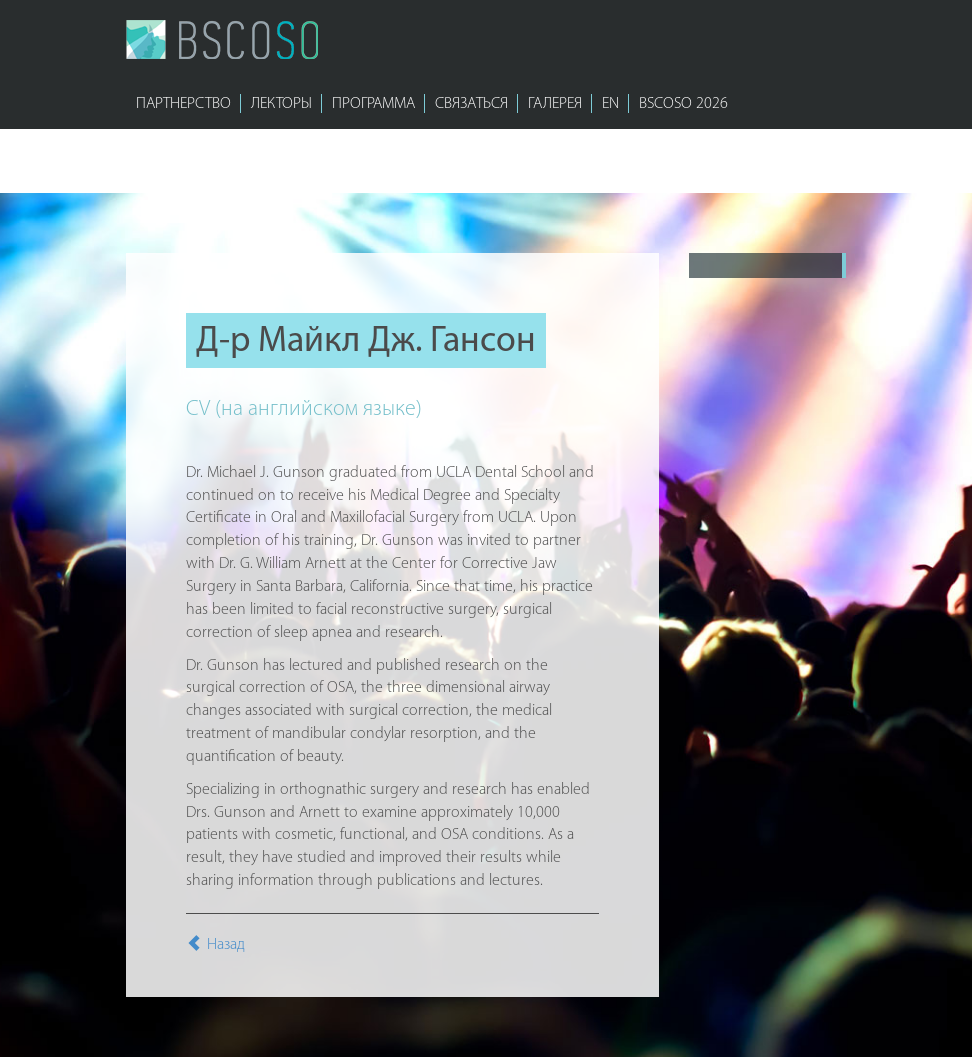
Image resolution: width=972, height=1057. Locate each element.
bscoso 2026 (683, 104)
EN (610, 104)
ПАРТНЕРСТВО (183, 104)
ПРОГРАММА (373, 104)
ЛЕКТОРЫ (281, 104)
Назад (215, 945)
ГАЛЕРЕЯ (555, 104)
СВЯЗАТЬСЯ (471, 104)
